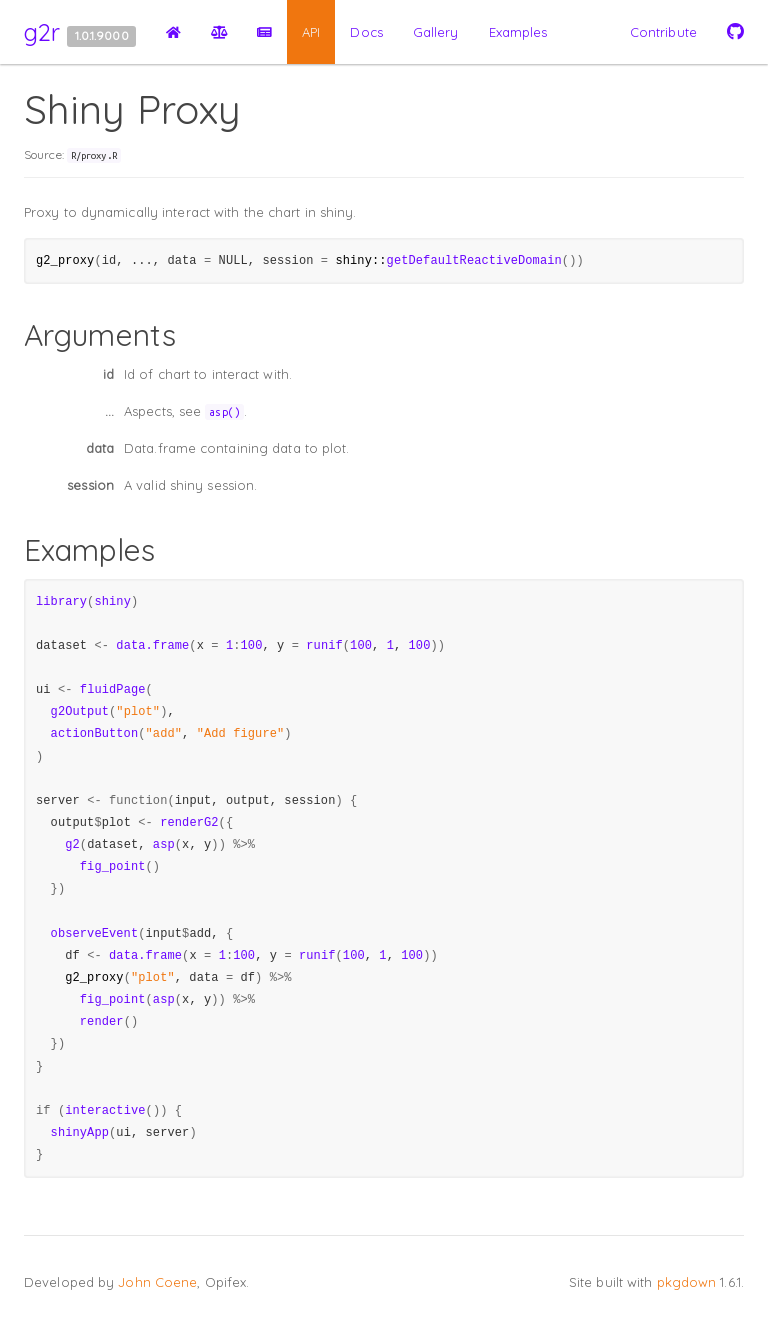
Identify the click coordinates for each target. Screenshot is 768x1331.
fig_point (113, 867)
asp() (224, 412)
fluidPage (113, 690)
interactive (105, 1111)
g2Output (80, 712)
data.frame (152, 646)
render (102, 1022)
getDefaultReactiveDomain (474, 261)
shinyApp (80, 1133)
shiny (112, 602)
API (311, 32)
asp (164, 845)
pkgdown (687, 1282)
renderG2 (189, 823)
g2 (72, 845)
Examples (518, 32)
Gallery (436, 32)
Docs (366, 32)
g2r (42, 32)
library (61, 602)
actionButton (95, 734)
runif (324, 646)
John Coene (157, 1282)
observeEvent (95, 934)
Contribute (663, 32)
